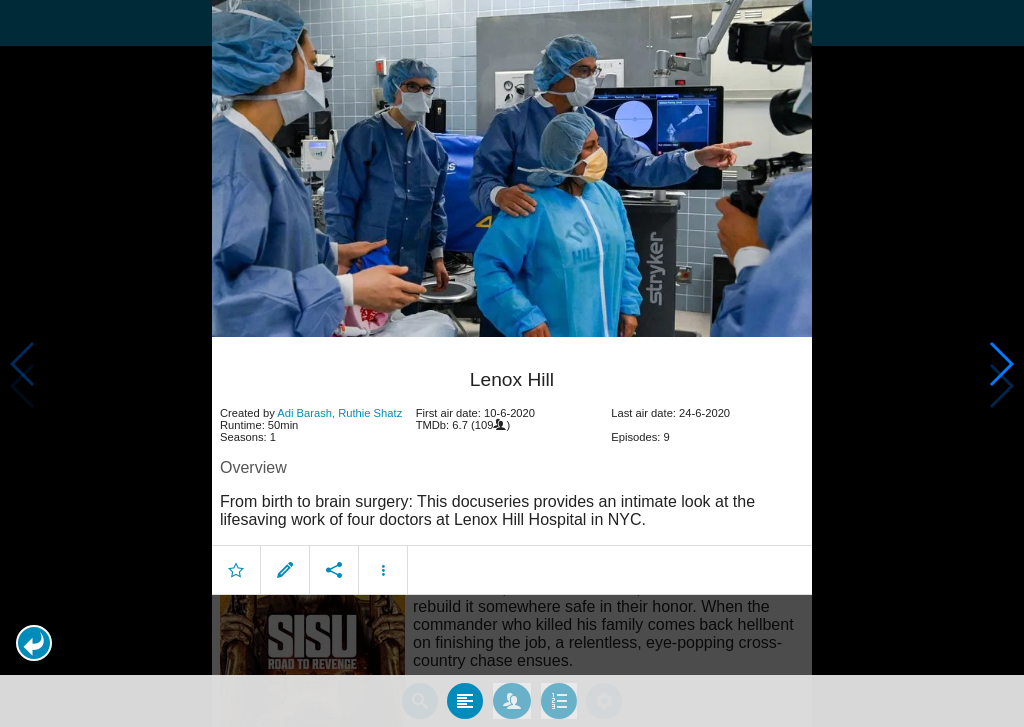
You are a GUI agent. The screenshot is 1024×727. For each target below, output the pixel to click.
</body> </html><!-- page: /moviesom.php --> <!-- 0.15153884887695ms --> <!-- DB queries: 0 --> (512, 363)
